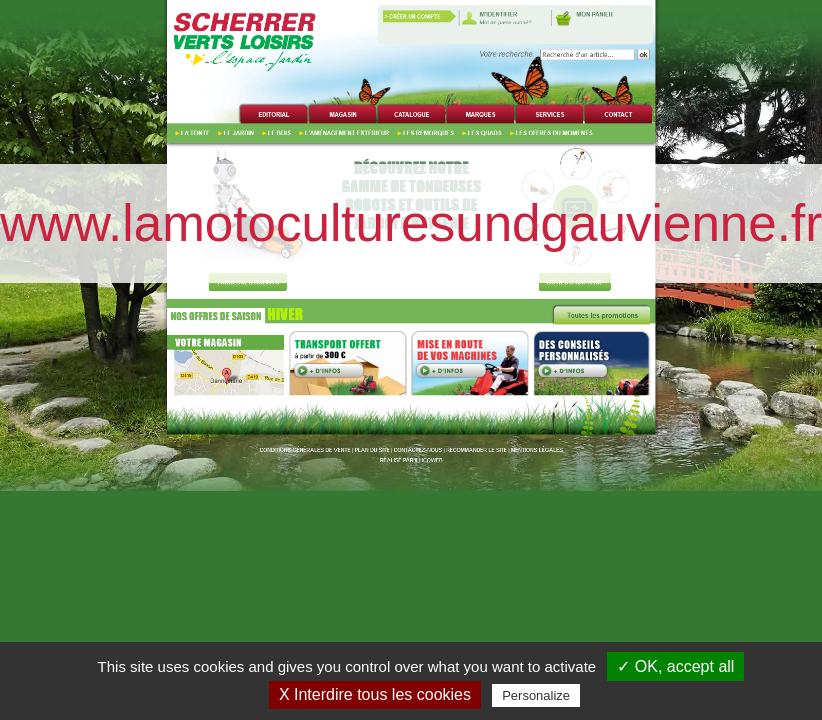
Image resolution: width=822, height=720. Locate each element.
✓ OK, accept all (675, 666)
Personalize (536, 695)
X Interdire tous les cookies (375, 694)
